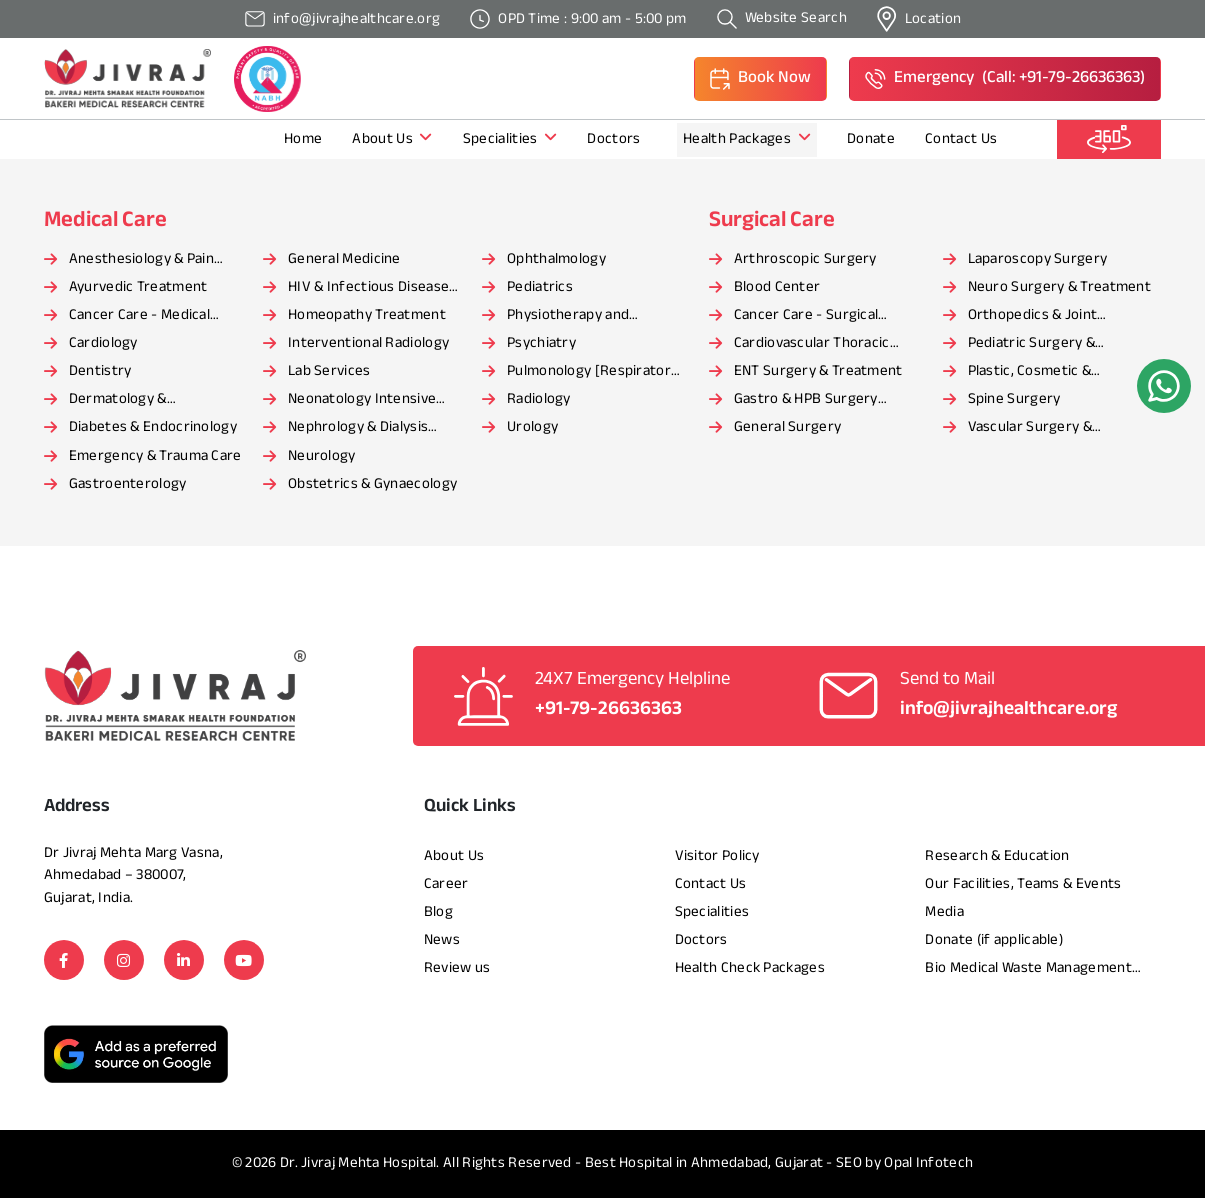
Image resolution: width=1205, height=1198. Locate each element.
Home (303, 139)
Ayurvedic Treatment (138, 287)
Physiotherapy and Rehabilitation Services (582, 317)
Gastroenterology (128, 484)
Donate (871, 139)
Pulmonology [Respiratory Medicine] (592, 373)
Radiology (539, 399)
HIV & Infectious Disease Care (368, 289)
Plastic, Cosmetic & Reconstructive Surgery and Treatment (1061, 373)
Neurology (322, 456)
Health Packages (747, 139)
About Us (392, 139)
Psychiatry (541, 343)
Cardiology (103, 343)
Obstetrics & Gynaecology (372, 484)
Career (446, 884)
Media (944, 912)
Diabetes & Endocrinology (153, 427)
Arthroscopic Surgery (805, 259)
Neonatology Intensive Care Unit (362, 401)
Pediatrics (540, 287)
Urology (532, 427)
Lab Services (329, 371)
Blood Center (777, 287)
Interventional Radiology (368, 343)
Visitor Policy (717, 856)
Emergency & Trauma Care (155, 456)
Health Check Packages (750, 968)
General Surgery (788, 427)
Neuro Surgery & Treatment (1060, 287)
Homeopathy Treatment (367, 315)
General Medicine (344, 259)
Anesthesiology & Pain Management (141, 261)
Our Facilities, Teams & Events (1023, 884)
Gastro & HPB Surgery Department (806, 401)
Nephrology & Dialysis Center (358, 429)
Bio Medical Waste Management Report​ (1028, 970)
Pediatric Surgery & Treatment (1032, 345)
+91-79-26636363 (608, 709)
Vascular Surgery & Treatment (1030, 429)
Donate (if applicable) (994, 940)
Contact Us (961, 139)
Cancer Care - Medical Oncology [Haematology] (149, 317)
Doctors (615, 139)
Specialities (510, 139)
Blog (438, 912)
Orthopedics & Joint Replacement (1033, 317)
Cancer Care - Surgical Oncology (806, 317)
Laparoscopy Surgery (1038, 259)
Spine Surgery (1014, 399)
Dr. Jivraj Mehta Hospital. (360, 1163)
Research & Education (997, 856)
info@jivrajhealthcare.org (1008, 709)
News (442, 940)
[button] (760, 79)
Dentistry (100, 371)
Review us (457, 968)
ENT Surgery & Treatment (818, 371)
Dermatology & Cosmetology (118, 401)
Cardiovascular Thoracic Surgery (812, 345)
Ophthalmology (556, 259)
